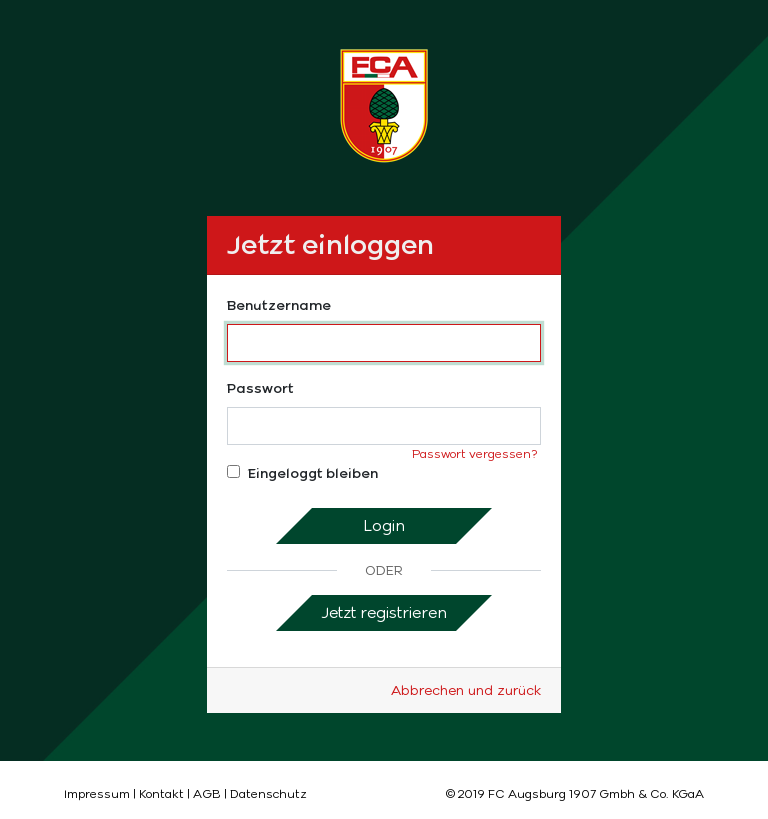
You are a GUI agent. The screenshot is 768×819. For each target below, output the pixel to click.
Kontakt (161, 794)
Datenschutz (268, 794)
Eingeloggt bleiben (302, 473)
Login (384, 525)
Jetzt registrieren (384, 612)
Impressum (97, 794)
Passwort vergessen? (474, 454)
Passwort (260, 388)
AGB (207, 794)
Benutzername (279, 305)
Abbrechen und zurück (466, 690)
